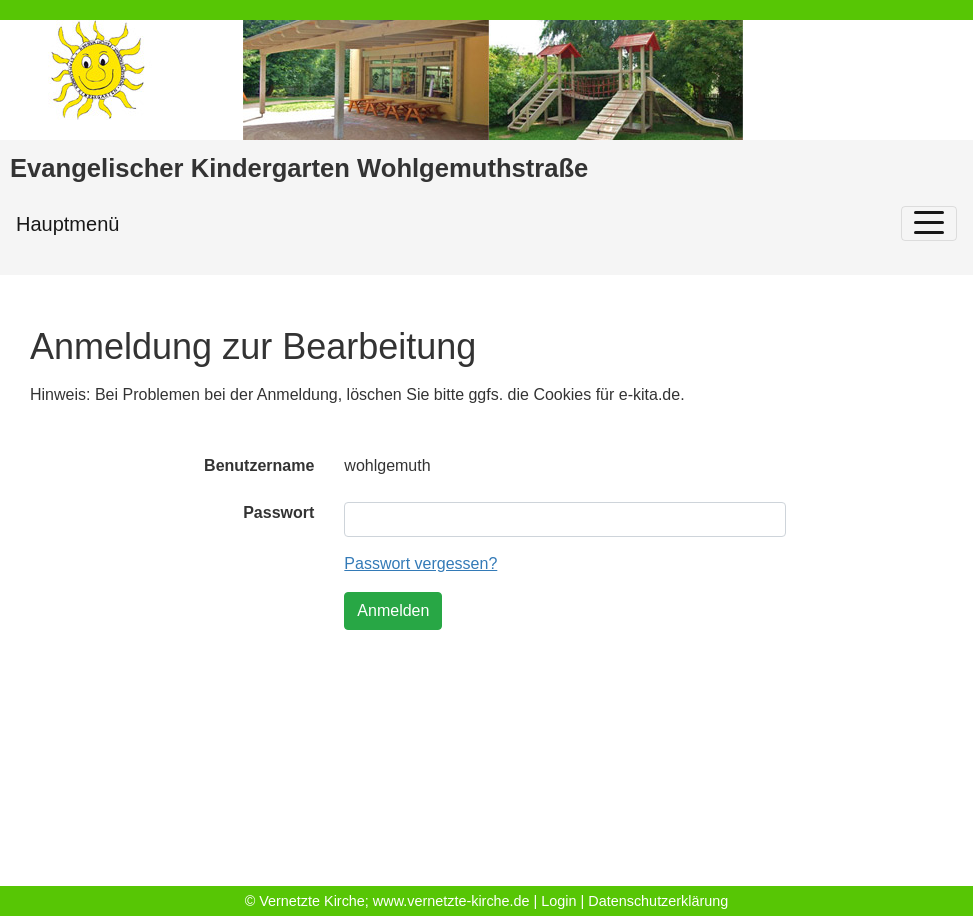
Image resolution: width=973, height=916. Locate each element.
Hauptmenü (67, 224)
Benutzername (259, 465)
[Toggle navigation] (929, 223)
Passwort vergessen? (420, 563)
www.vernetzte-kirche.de (451, 901)
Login (558, 901)
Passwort (278, 512)
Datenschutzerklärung (658, 901)
